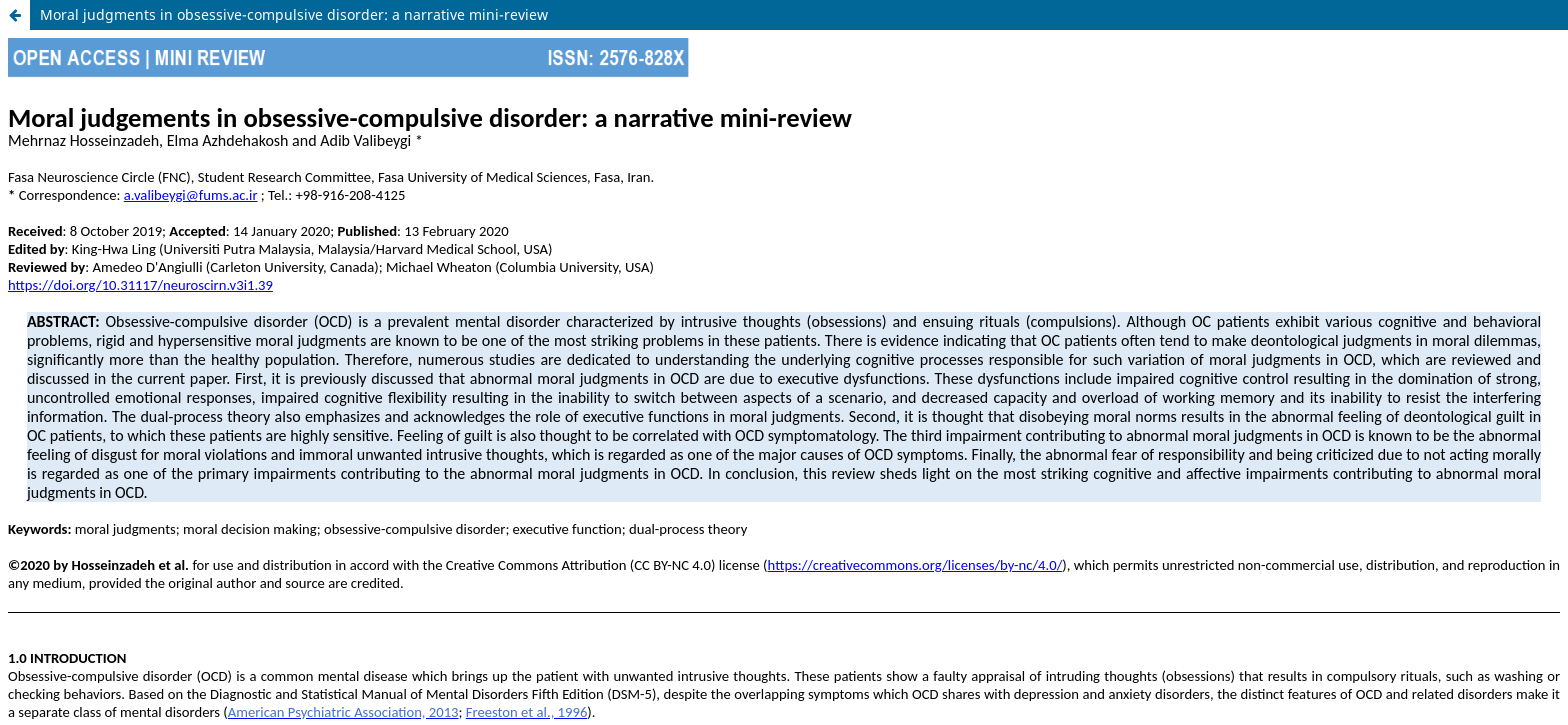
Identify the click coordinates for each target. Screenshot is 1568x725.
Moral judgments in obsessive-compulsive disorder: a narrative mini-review (294, 14)
